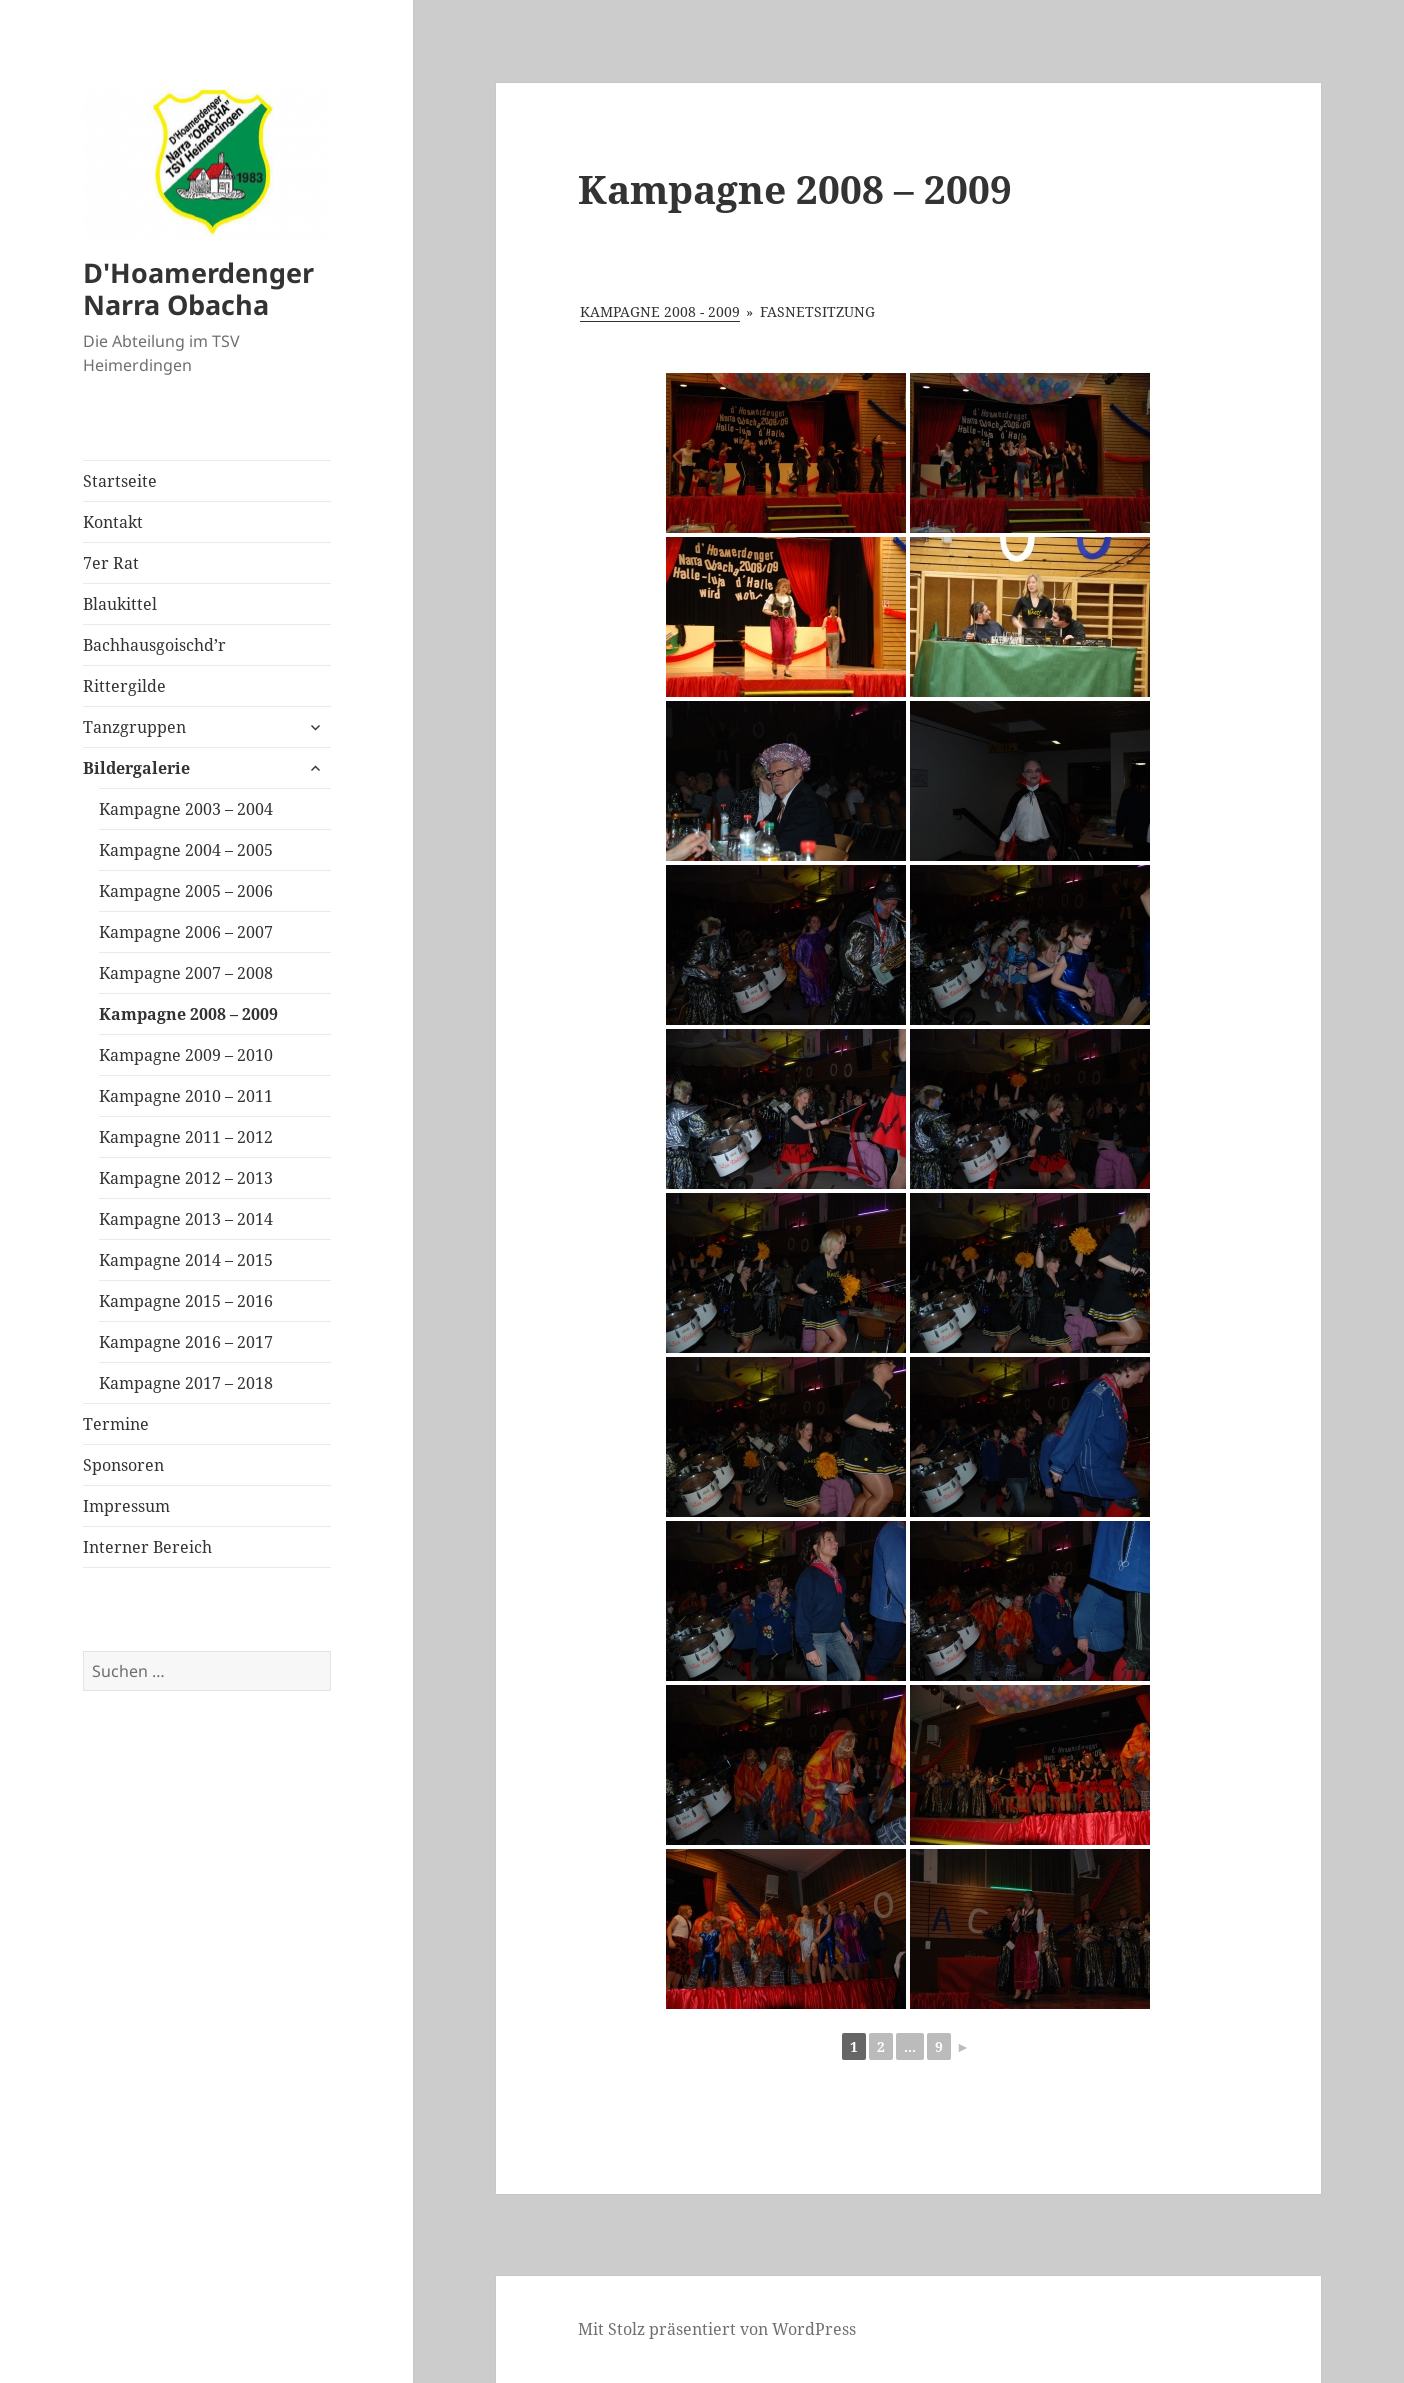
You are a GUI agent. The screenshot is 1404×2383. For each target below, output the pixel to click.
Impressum (126, 1506)
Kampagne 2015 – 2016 (186, 1301)
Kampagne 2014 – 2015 (186, 1260)
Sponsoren (123, 1465)
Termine (116, 1424)
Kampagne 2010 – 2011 (186, 1096)
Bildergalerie (136, 768)
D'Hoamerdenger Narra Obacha (198, 288)
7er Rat (111, 563)
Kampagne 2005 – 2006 (186, 891)
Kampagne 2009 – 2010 (186, 1055)
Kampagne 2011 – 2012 (186, 1137)
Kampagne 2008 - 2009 (660, 311)
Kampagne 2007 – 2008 (186, 973)
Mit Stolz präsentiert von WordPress (717, 2329)
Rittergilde (124, 686)
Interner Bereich (147, 1547)
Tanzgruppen (134, 727)
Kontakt (113, 522)
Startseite (120, 481)
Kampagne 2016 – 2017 (186, 1342)
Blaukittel (120, 604)
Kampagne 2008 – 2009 (188, 1014)
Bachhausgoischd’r (154, 645)
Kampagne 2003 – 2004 (186, 809)
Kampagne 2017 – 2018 (186, 1383)
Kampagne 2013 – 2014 (186, 1219)
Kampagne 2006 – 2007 (186, 932)
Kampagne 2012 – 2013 (186, 1178)
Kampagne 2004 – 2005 (186, 850)
